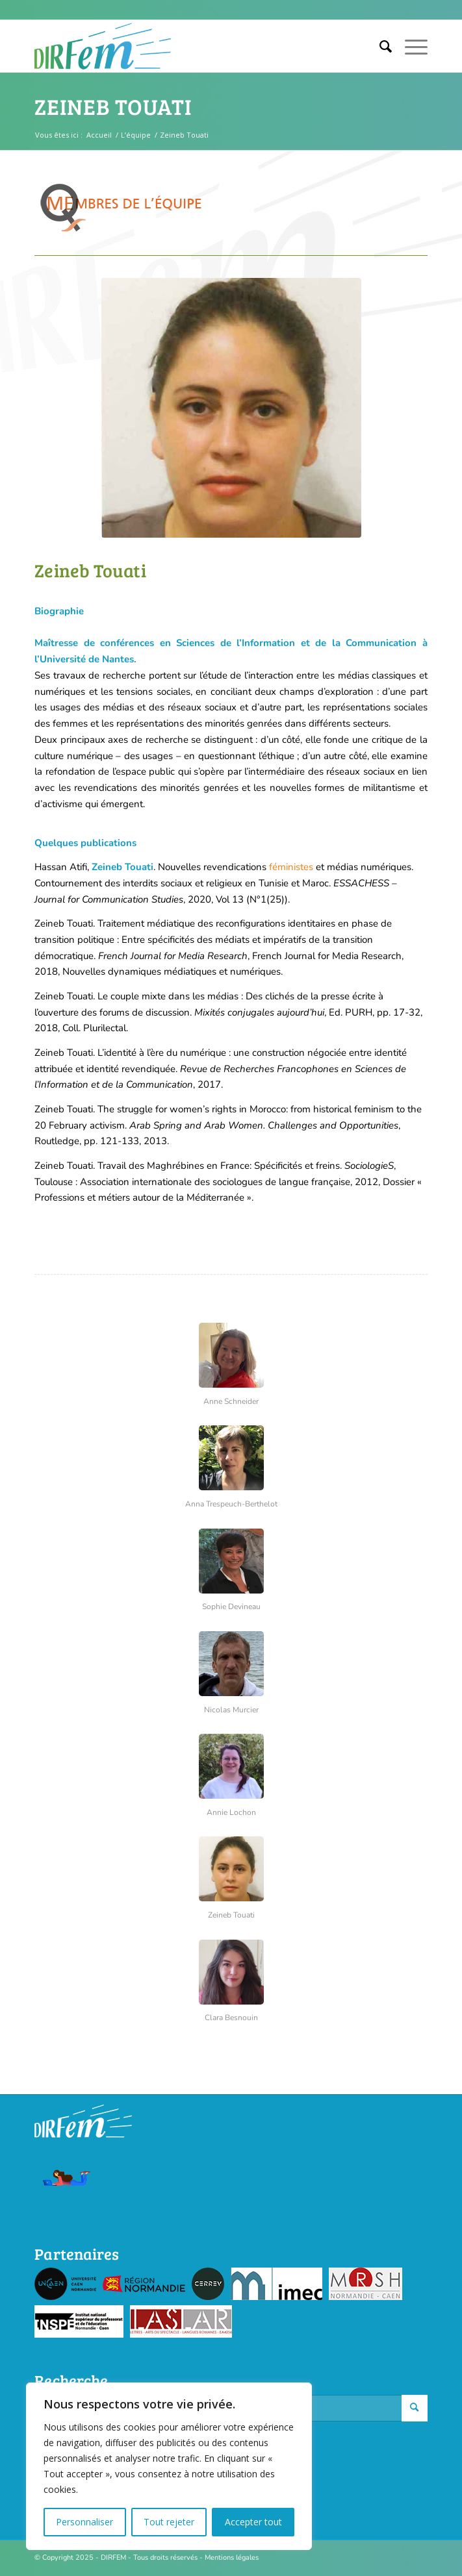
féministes (291, 866)
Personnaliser (84, 2522)
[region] (169, 2466)
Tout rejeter (169, 2522)
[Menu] (410, 46)
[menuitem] (379, 46)
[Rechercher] (379, 46)
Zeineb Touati (113, 106)
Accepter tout (253, 2522)
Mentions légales (232, 2557)
